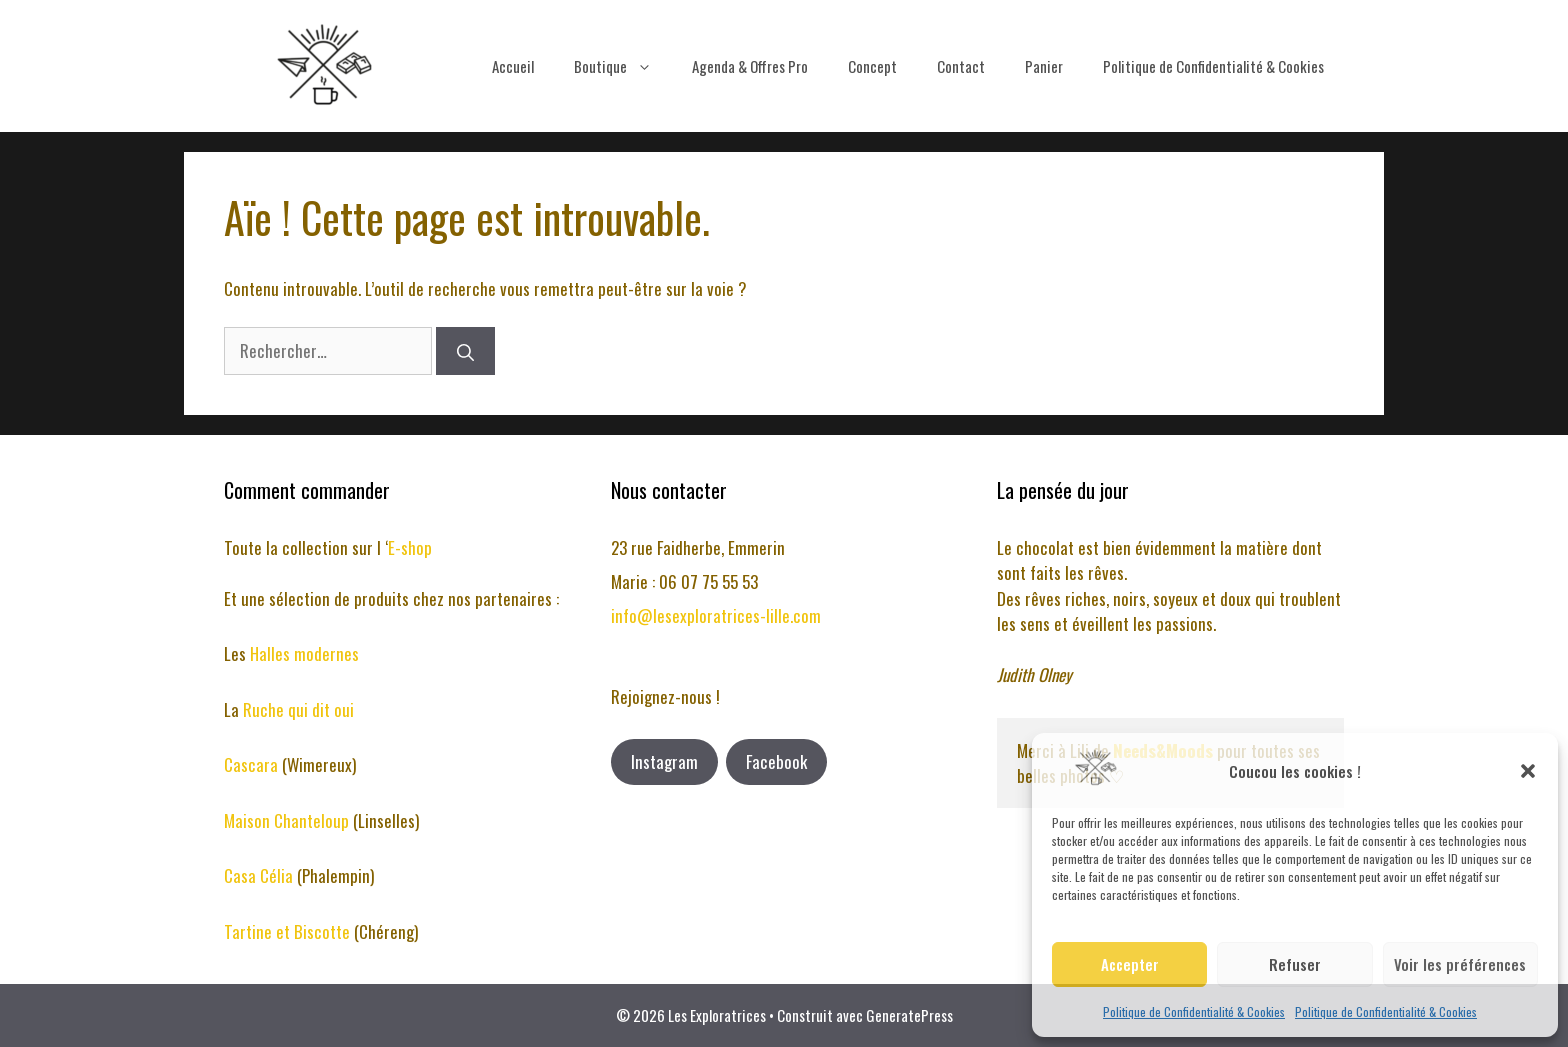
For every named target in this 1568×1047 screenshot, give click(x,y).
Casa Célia (260, 875)
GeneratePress (909, 1015)
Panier (1044, 66)
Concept (872, 66)
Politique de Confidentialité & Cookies (1194, 1011)
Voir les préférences (1460, 964)
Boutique (623, 66)
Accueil (513, 66)
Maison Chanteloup (286, 820)
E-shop (410, 547)
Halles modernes (304, 653)
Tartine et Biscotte (289, 931)
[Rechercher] (465, 351)
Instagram (664, 761)
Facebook (776, 761)
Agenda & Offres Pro (750, 66)
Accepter (1130, 964)
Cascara (253, 764)
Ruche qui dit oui (298, 709)
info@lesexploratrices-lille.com (716, 615)
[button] (1528, 771)
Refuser (1295, 964)
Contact (961, 66)
